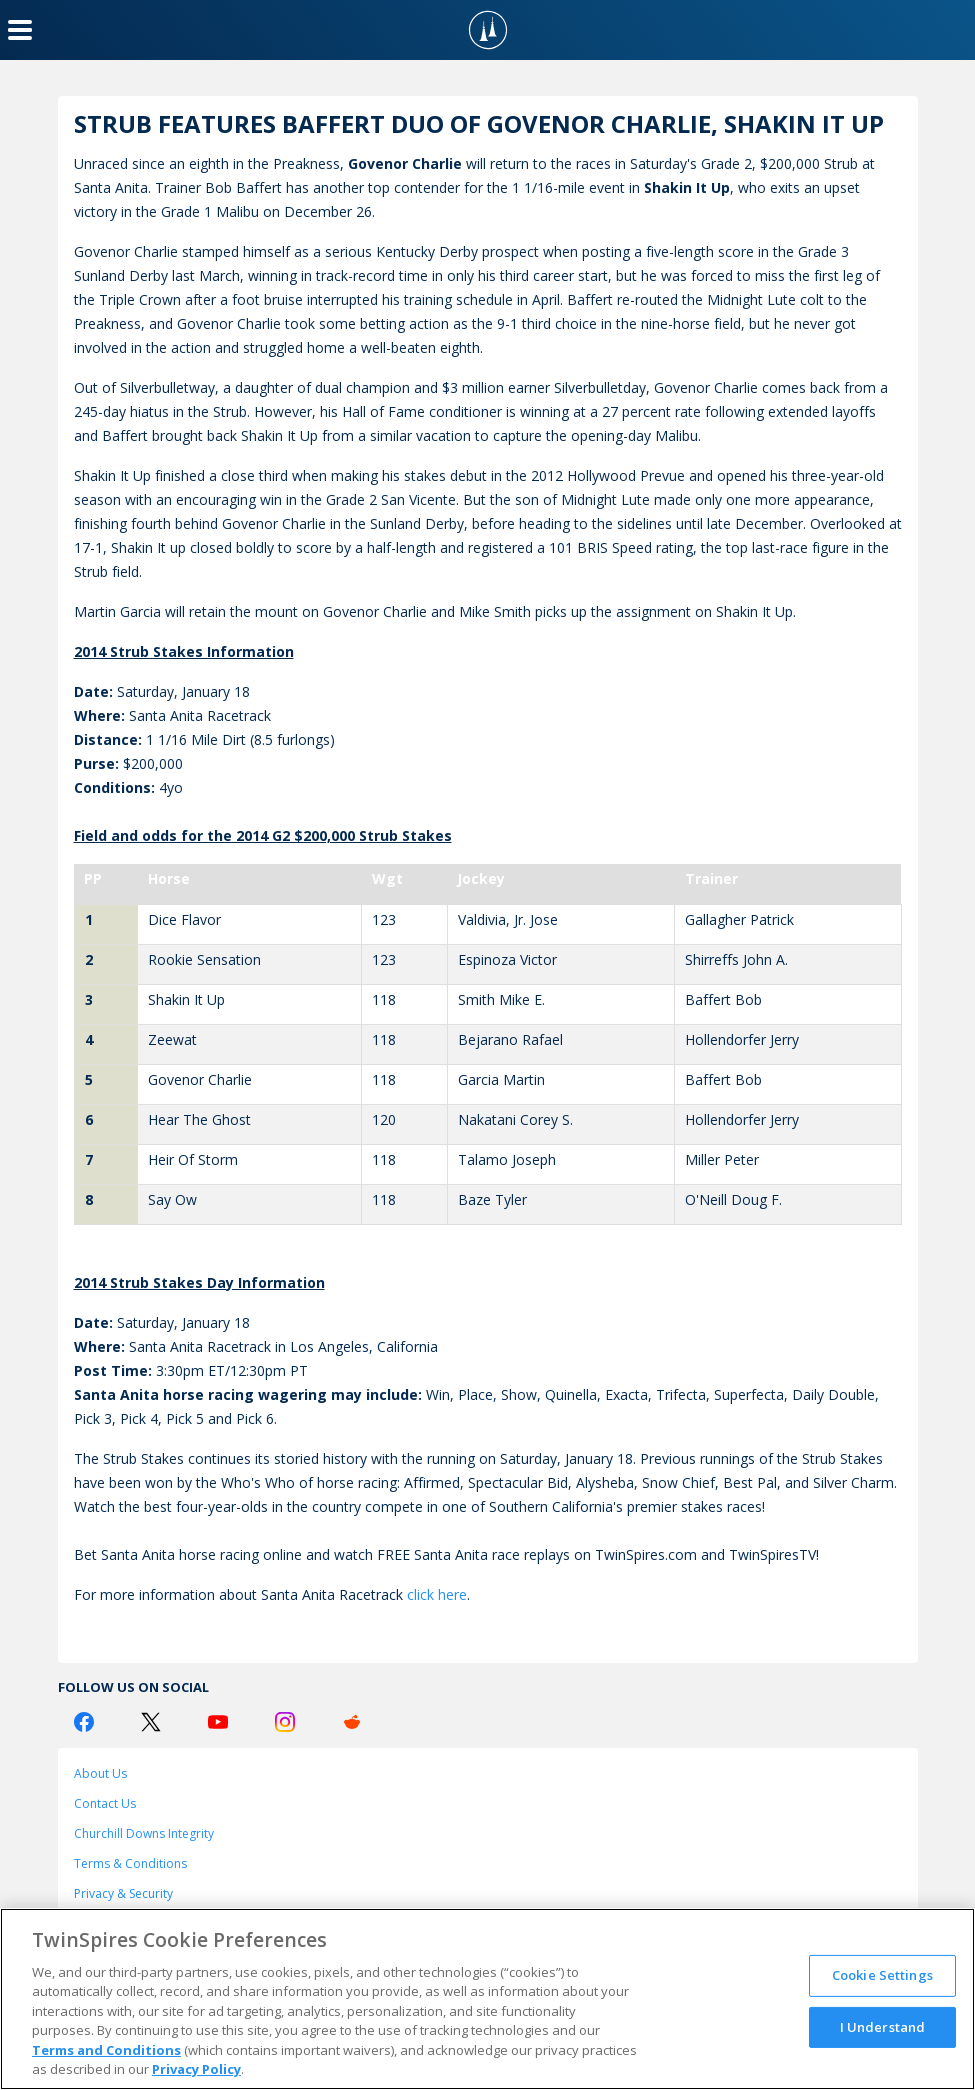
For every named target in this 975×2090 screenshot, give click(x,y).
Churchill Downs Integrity (144, 1833)
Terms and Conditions (106, 2050)
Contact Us (105, 1803)
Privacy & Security (123, 1893)
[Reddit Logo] (352, 1722)
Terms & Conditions (130, 1863)
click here (437, 1594)
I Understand (883, 2026)
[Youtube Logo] (218, 1722)
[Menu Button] (20, 30)
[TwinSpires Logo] (488, 30)
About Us (100, 1773)
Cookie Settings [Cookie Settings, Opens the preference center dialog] (882, 1975)
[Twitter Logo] (151, 1722)
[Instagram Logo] (285, 1722)
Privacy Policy (196, 2069)
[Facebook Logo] (84, 1722)
